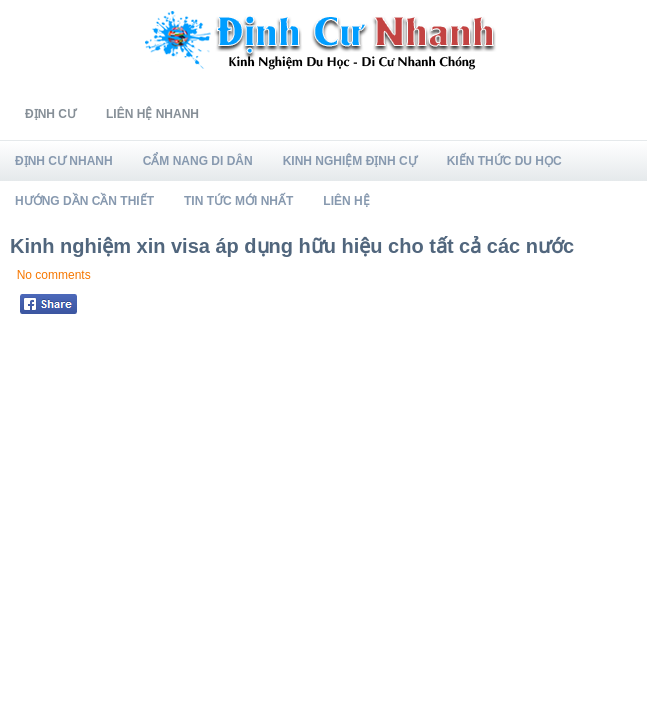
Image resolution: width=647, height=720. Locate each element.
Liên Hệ (346, 201)
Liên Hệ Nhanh (152, 114)
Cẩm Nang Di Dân (198, 161)
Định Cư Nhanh (64, 161)
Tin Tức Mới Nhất (238, 201)
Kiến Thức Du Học (504, 161)
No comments (54, 275)
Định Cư (50, 114)
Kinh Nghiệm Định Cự (350, 161)
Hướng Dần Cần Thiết (84, 201)
